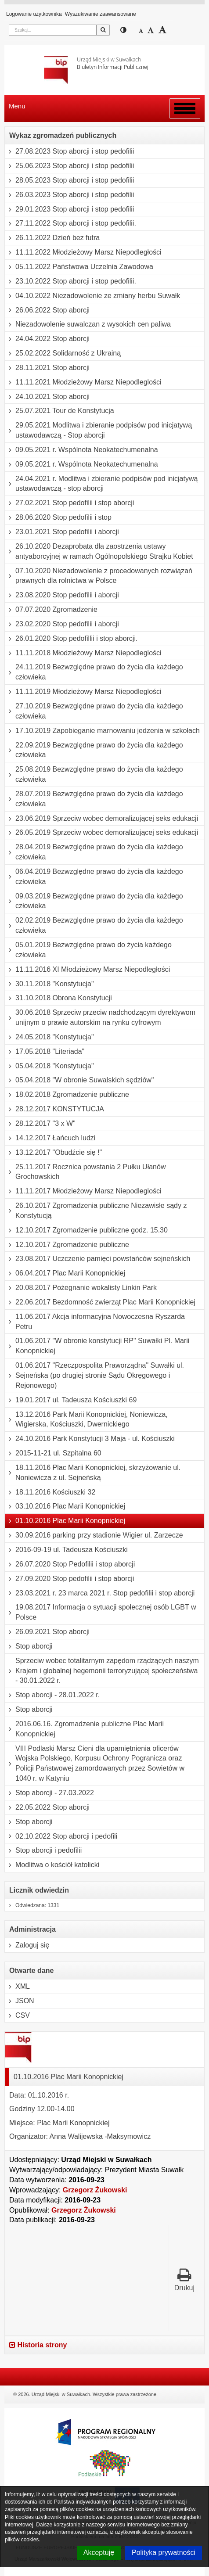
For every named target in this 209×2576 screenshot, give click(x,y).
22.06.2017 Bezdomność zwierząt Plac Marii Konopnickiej (100, 1302)
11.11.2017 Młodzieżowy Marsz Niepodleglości (83, 1191)
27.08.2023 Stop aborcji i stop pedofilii (69, 151)
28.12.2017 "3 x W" (40, 1124)
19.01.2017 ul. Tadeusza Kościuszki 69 (71, 1400)
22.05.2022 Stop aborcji (47, 1807)
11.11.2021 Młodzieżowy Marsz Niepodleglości (83, 382)
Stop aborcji (29, 1646)
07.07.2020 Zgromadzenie (51, 610)
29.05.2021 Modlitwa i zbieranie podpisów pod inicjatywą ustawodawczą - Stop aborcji (98, 430)
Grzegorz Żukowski (95, 2190)
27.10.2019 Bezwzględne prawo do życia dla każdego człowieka (94, 711)
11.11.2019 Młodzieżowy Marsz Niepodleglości (83, 692)
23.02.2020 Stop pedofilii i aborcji (62, 624)
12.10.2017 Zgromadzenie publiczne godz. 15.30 (86, 1230)
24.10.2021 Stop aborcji (47, 397)
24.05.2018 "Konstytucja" (49, 1037)
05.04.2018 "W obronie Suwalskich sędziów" (79, 1080)
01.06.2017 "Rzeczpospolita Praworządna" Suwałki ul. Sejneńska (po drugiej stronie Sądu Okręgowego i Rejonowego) (94, 1375)
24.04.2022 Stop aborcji (47, 339)
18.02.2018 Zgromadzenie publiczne (67, 1095)
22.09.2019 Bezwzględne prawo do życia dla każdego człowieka (94, 750)
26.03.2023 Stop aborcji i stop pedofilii (69, 195)
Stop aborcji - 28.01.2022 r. (52, 1695)
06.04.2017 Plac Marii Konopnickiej (65, 1273)
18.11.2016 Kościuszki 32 (50, 1492)
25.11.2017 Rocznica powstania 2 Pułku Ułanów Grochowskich (85, 1172)
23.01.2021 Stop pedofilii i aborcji (62, 532)
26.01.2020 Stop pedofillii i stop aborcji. (71, 639)
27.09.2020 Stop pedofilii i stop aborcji (69, 1579)
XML (17, 1987)
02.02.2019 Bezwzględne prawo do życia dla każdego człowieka (94, 925)
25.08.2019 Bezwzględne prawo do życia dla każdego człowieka (94, 774)
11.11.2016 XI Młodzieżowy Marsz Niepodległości (87, 970)
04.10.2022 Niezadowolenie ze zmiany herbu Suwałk (92, 296)
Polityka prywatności (163, 2552)
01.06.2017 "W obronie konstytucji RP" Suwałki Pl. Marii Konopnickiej (97, 1346)
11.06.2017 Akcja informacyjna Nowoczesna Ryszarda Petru (95, 1322)
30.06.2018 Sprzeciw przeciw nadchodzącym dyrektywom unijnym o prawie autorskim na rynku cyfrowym (100, 1018)
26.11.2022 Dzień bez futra (52, 238)
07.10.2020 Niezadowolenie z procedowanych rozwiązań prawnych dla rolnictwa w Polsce (98, 576)
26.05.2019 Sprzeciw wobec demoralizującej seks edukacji (101, 833)
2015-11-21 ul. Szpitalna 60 (53, 1453)
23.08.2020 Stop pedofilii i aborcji (62, 595)
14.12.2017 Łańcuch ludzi (50, 1138)
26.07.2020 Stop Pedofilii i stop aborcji (70, 1564)
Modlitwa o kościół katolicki (52, 1865)
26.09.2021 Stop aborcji (47, 1632)
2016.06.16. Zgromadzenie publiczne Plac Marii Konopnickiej (84, 1729)
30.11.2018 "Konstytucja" (49, 984)
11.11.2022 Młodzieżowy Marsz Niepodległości (83, 252)
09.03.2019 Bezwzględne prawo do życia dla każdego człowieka (94, 901)
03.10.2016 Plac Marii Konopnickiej (65, 1506)
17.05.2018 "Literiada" (44, 1052)
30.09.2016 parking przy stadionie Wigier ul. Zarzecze (94, 1535)
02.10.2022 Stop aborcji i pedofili (61, 1836)
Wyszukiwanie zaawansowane (100, 14)
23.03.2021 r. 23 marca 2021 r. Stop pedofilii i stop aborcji (100, 1593)
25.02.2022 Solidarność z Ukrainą (63, 353)
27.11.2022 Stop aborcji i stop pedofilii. (70, 223)
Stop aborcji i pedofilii (43, 1850)
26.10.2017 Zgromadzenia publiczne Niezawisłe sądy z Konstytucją (96, 1211)
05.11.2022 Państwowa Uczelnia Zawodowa (79, 267)
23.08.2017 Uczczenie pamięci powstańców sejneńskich (97, 1259)
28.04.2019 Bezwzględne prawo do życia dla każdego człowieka (94, 852)
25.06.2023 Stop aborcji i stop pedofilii (69, 166)
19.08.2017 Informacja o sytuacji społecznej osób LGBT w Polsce (100, 1612)
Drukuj (184, 2279)
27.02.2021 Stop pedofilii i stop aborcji (69, 503)
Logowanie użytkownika (34, 14)
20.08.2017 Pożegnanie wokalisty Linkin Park (81, 1288)
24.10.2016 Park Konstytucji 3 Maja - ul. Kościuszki (90, 1439)
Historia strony (38, 2345)
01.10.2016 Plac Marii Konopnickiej (65, 1521)
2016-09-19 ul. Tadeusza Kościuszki (66, 1550)
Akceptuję (98, 2552)
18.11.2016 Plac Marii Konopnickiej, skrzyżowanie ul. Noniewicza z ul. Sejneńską (92, 1473)
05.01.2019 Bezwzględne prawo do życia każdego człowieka (88, 950)
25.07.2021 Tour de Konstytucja (59, 411)
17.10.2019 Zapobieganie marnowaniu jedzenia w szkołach (102, 731)
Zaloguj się (27, 1945)
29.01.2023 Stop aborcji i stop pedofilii (69, 209)
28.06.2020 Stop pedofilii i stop (58, 517)
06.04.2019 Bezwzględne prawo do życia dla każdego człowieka (94, 877)
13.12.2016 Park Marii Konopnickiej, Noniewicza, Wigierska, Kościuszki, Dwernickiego (86, 1420)
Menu (17, 106)
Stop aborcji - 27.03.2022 (49, 1793)
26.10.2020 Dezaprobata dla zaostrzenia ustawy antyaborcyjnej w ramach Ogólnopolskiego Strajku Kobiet (99, 551)
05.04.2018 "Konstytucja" (49, 1066)
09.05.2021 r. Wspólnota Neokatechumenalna (81, 450)
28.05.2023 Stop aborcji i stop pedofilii (69, 180)
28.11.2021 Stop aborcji (47, 368)
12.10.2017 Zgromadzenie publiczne (67, 1245)
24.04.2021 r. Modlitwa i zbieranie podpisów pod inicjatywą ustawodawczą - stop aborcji (101, 484)
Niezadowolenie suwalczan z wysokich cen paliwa (88, 324)
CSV (17, 2015)
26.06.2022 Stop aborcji (47, 310)
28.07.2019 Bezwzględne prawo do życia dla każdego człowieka (94, 799)
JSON (19, 2001)
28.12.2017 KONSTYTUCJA (54, 1109)
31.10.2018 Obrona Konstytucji (58, 998)
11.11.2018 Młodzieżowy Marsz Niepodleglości (83, 653)
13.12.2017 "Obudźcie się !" (53, 1153)
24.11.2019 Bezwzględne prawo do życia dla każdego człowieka (94, 672)
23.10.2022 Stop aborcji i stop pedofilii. (70, 281)
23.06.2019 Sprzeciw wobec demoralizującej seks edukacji (101, 819)
